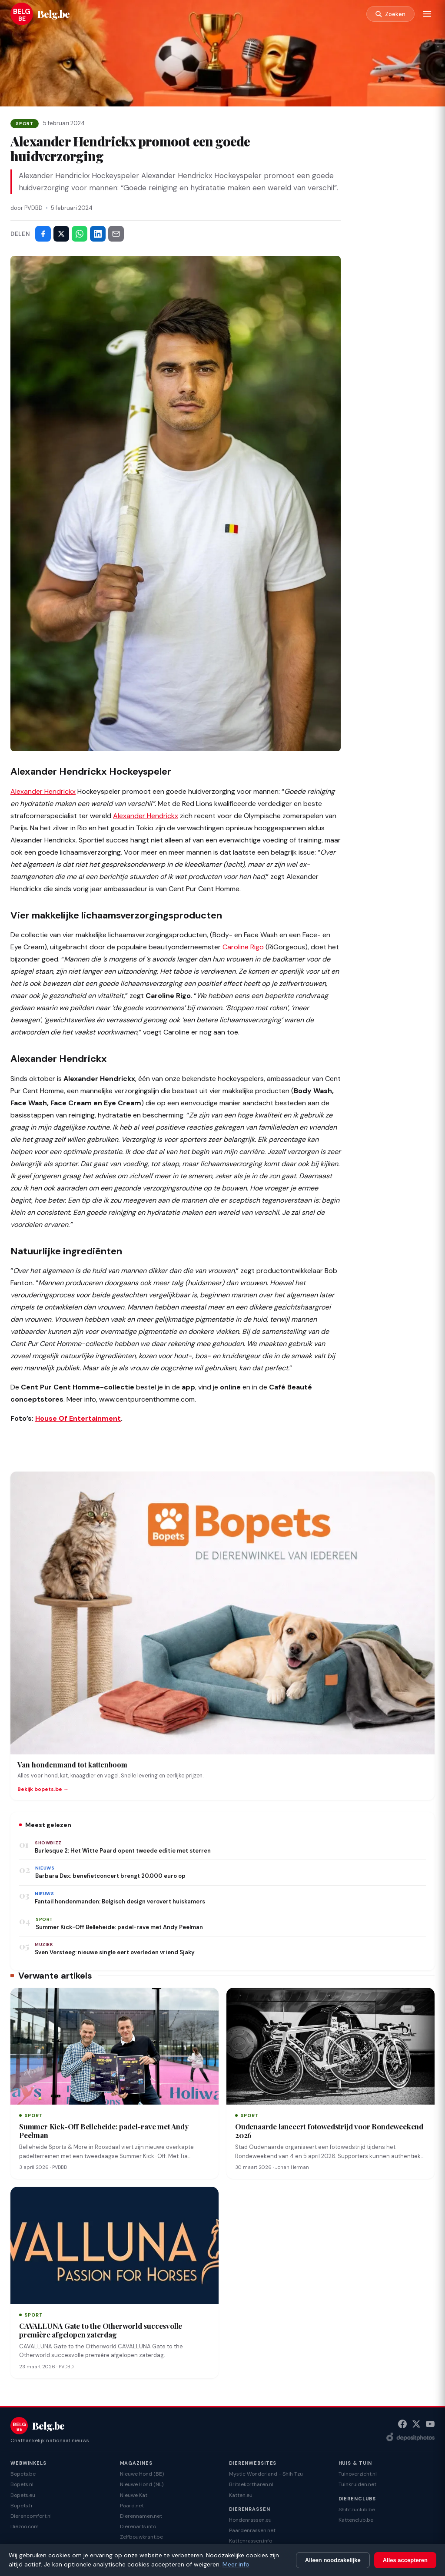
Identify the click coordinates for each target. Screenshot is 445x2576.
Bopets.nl (21, 2484)
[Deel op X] (61, 234)
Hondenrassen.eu (250, 2519)
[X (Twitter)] (416, 2424)
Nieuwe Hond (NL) (141, 2484)
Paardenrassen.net (252, 2530)
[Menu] (427, 14)
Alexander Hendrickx (43, 791)
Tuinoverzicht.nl (358, 2473)
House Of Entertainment (78, 1418)
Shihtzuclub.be (357, 2509)
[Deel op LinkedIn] (98, 234)
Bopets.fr (21, 2505)
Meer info (235, 2564)
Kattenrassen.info (250, 2540)
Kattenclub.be (356, 2519)
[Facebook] (402, 2424)
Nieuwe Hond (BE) (142, 2473)
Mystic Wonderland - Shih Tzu (266, 2473)
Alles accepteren (405, 2560)
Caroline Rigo (243, 946)
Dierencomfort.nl (31, 2516)
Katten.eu (240, 2495)
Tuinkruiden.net (357, 2484)
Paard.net (132, 2505)
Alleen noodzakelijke (333, 2560)
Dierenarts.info (138, 2526)
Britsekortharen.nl (251, 2484)
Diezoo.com (24, 2526)
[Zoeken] (390, 14)
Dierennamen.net (141, 2516)
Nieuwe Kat (133, 2495)
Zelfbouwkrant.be (141, 2536)
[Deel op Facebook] (43, 234)
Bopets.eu (22, 2495)
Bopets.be (23, 2473)
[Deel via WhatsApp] (79, 234)
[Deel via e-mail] (116, 234)
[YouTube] (430, 2424)
